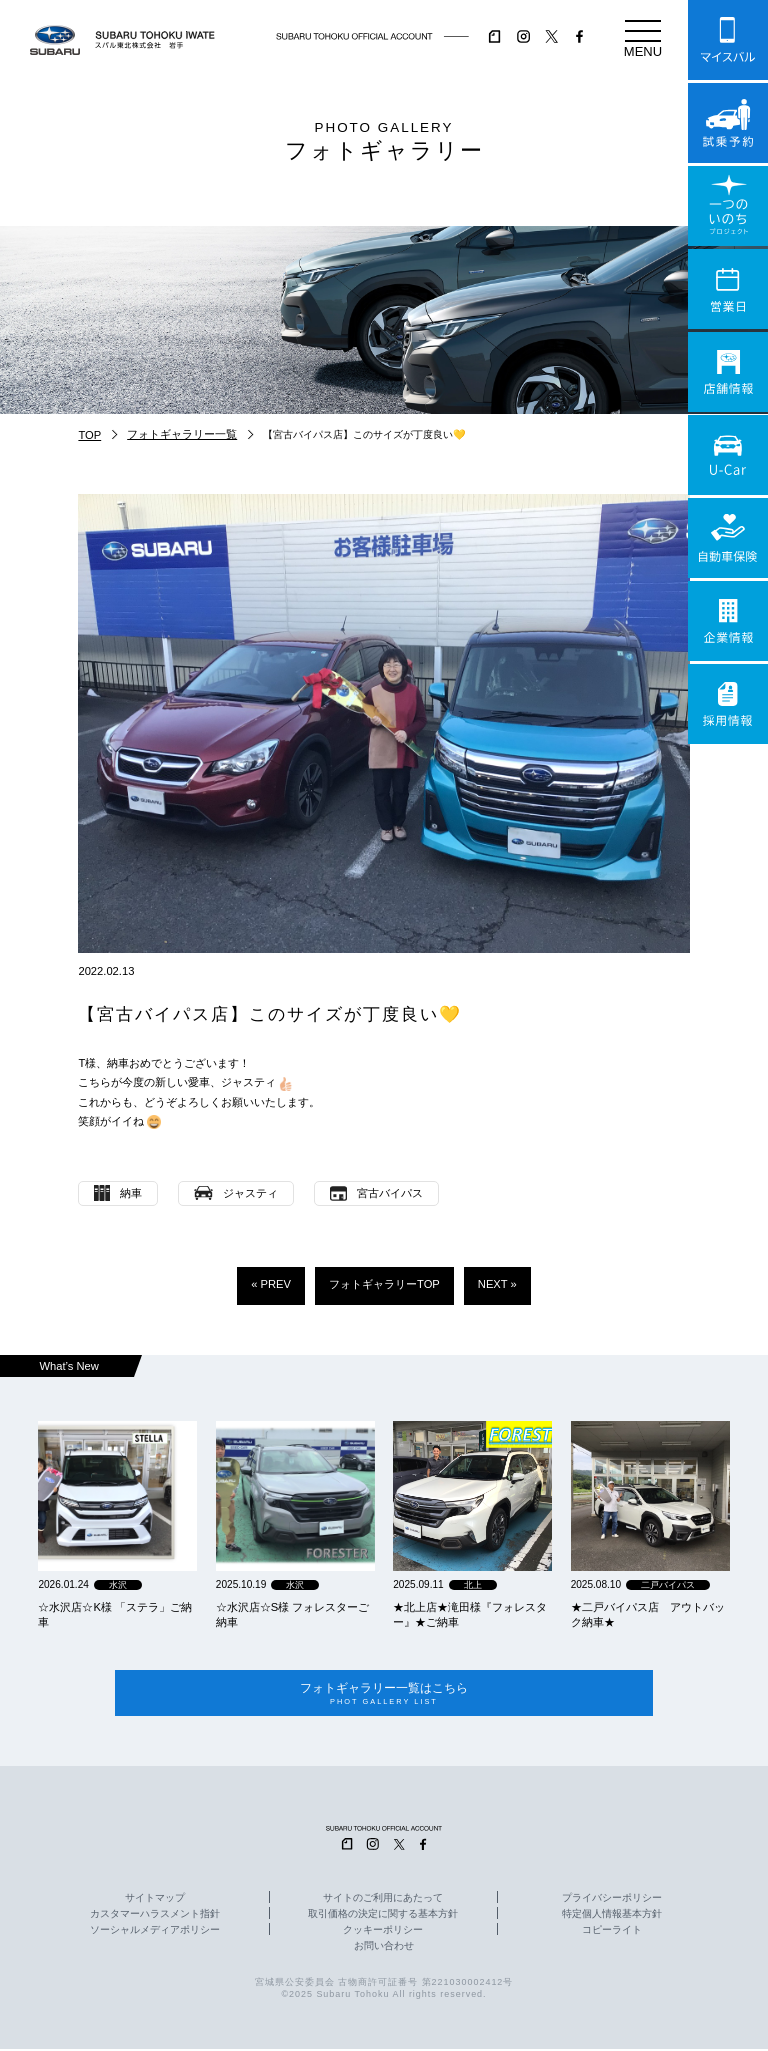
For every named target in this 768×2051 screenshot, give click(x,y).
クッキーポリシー (383, 1932)
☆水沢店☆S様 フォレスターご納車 (293, 1614)
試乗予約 (728, 123)
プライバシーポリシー (612, 1900)
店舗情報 (728, 372)
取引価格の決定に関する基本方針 (383, 1916)
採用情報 (728, 704)
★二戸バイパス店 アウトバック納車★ (648, 1614)
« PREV (271, 1284)
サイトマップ (155, 1900)
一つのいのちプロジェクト (728, 206)
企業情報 (728, 621)
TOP (89, 435)
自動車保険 (728, 538)
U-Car (728, 455)
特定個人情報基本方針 (612, 1916)
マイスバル (728, 40)
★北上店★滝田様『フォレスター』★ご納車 (470, 1614)
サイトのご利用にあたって (383, 1900)
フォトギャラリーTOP (384, 1284)
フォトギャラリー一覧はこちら (384, 1694)
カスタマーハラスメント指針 (155, 1916)
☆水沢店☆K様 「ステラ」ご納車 (115, 1614)
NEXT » (497, 1284)
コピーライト (612, 1932)
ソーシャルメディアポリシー (155, 1932)
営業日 (728, 289)
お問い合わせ (384, 1948)
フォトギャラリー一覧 (182, 434)
